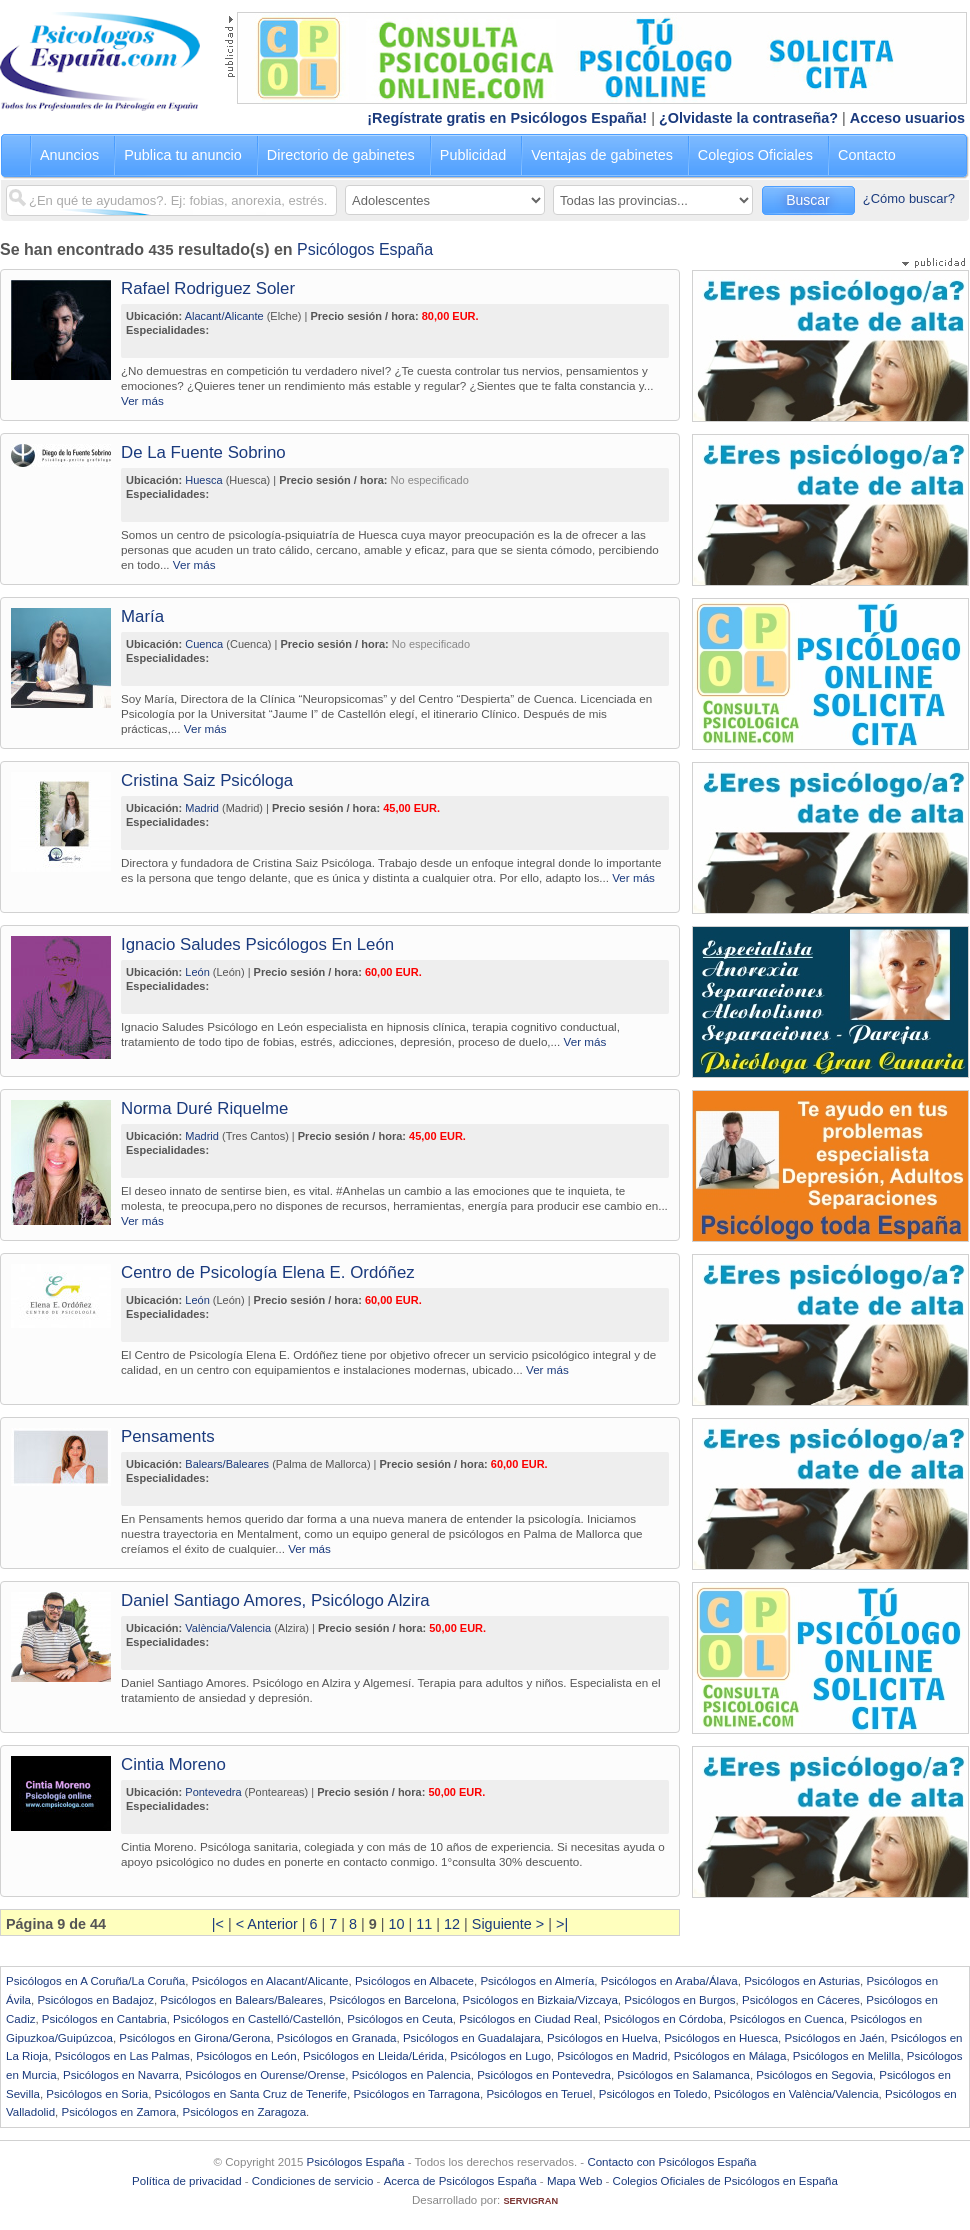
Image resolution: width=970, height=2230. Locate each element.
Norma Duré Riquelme (204, 1108)
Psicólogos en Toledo (653, 2094)
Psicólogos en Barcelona (392, 2000)
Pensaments (168, 1436)
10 (397, 1924)
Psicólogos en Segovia (814, 2075)
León (197, 972)
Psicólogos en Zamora (119, 2112)
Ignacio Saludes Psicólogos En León (257, 944)
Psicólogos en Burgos (679, 2000)
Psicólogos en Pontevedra (544, 2075)
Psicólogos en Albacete (414, 1981)
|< (218, 1924)
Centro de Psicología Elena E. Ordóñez (268, 1272)
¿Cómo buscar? (909, 198)
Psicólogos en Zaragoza (244, 2112)
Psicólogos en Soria (97, 2094)
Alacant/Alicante (224, 316)
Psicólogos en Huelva (602, 2038)
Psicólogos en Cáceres (801, 2000)
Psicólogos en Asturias (802, 1981)
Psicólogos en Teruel (539, 2094)
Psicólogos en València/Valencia (796, 2094)
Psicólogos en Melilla (847, 2056)
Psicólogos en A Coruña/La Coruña (95, 1981)
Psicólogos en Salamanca (683, 2075)
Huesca (203, 480)
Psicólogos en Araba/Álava (669, 1981)
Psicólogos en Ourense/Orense (265, 2075)
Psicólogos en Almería (537, 1981)
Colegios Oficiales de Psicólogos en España (725, 2181)
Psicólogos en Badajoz (95, 2000)
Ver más (142, 400)
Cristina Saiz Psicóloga (207, 780)
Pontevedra (213, 1792)
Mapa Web (574, 2181)
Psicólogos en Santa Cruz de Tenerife (251, 2094)
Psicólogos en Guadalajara (472, 2038)
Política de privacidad (186, 2181)
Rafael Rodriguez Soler (208, 288)
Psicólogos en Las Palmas (122, 2056)
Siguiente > (508, 1924)
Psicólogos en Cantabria (104, 2019)
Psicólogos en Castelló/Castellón (257, 2019)
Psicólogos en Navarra (121, 2075)
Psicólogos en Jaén (834, 2038)
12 (452, 1924)
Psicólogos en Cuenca (786, 2019)
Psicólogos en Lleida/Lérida (373, 2056)
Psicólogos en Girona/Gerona (194, 2038)
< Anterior (267, 1924)
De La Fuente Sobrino (203, 452)
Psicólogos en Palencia (411, 2075)
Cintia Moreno (173, 1764)
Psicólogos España (365, 249)
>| (562, 1924)
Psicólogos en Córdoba (663, 2019)
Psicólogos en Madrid (612, 2056)
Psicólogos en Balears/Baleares (241, 2000)
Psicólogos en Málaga (730, 2056)
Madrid (202, 808)
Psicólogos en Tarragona (416, 2094)
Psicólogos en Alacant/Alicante (270, 1981)
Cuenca (204, 644)
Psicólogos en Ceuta (400, 2019)
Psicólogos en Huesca (721, 2038)
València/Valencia (228, 1628)
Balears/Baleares (227, 1464)
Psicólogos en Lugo (500, 2056)
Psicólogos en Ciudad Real (528, 2019)
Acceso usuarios (907, 118)
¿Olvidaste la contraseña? (748, 118)
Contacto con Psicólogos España (671, 2162)
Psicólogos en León (246, 2056)
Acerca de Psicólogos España (460, 2181)
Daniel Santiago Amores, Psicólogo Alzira (275, 1600)
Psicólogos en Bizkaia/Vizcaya (539, 2000)
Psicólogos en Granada (337, 2038)
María (142, 616)
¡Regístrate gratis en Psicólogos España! (507, 118)
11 (424, 1924)
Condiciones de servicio (313, 2181)
